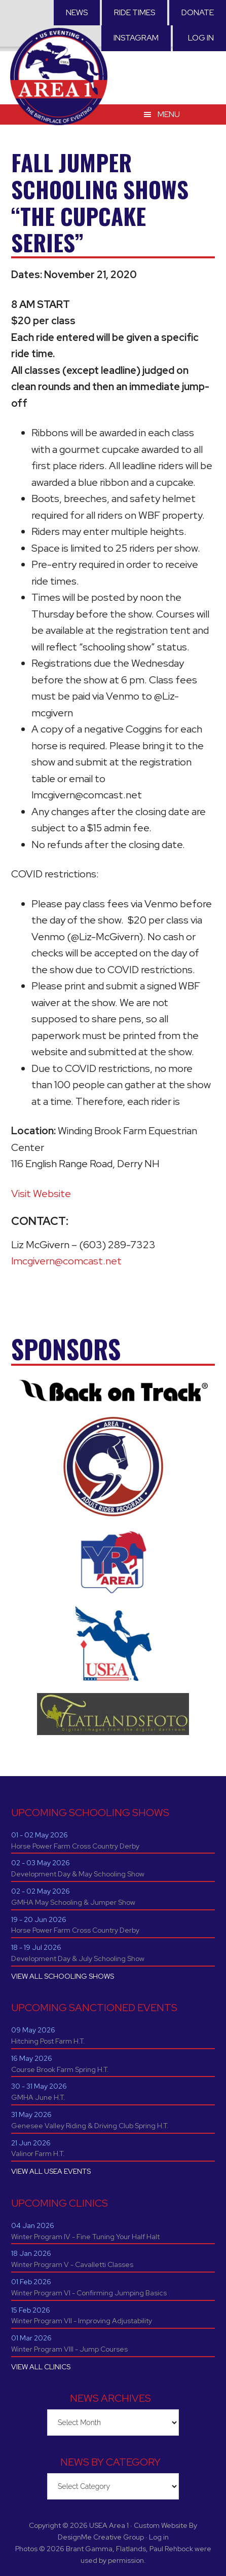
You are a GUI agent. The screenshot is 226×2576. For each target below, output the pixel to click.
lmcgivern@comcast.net (66, 1260)
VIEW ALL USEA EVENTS (51, 2171)
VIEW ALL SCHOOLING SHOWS (62, 1976)
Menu (169, 114)
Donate (197, 12)
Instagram (136, 37)
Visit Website (41, 1193)
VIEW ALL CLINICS (40, 2366)
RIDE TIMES (134, 12)
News (77, 12)
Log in (201, 37)
